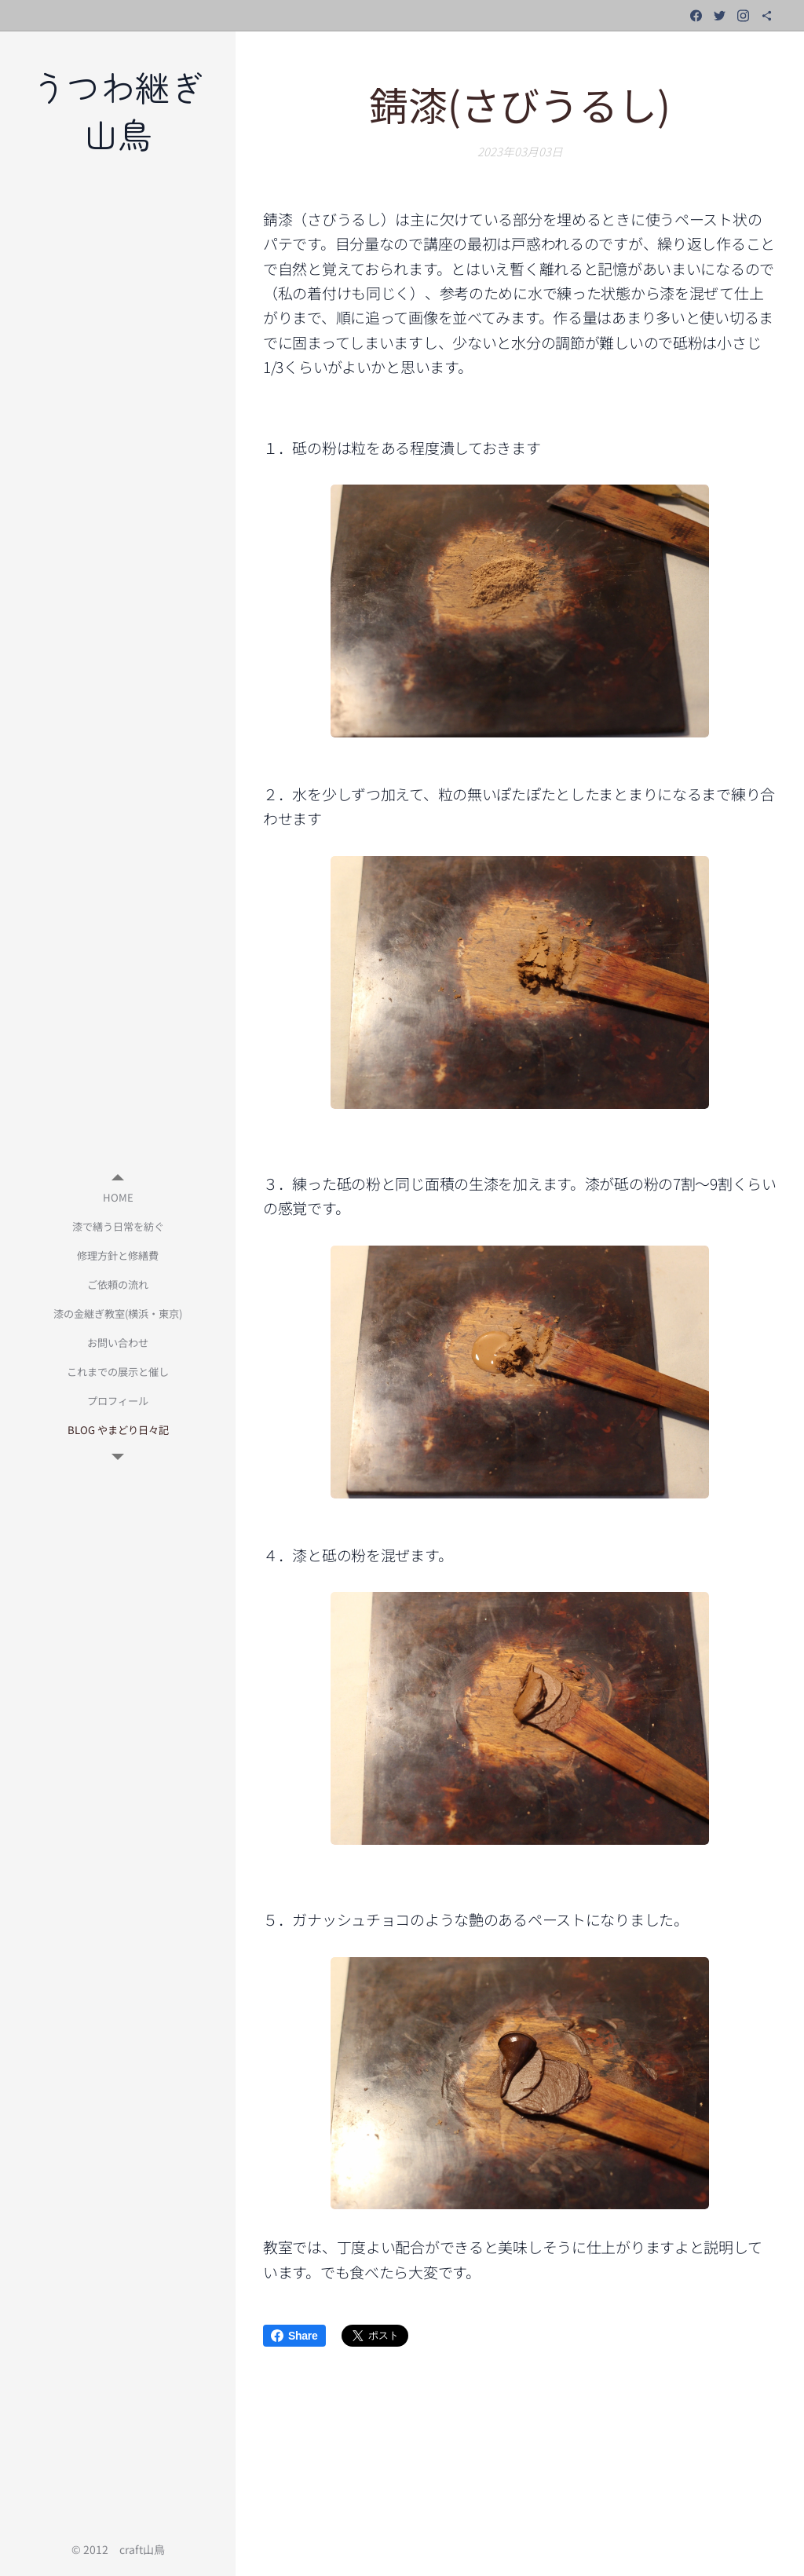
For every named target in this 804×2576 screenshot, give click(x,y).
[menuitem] (118, 1197)
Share (294, 2335)
